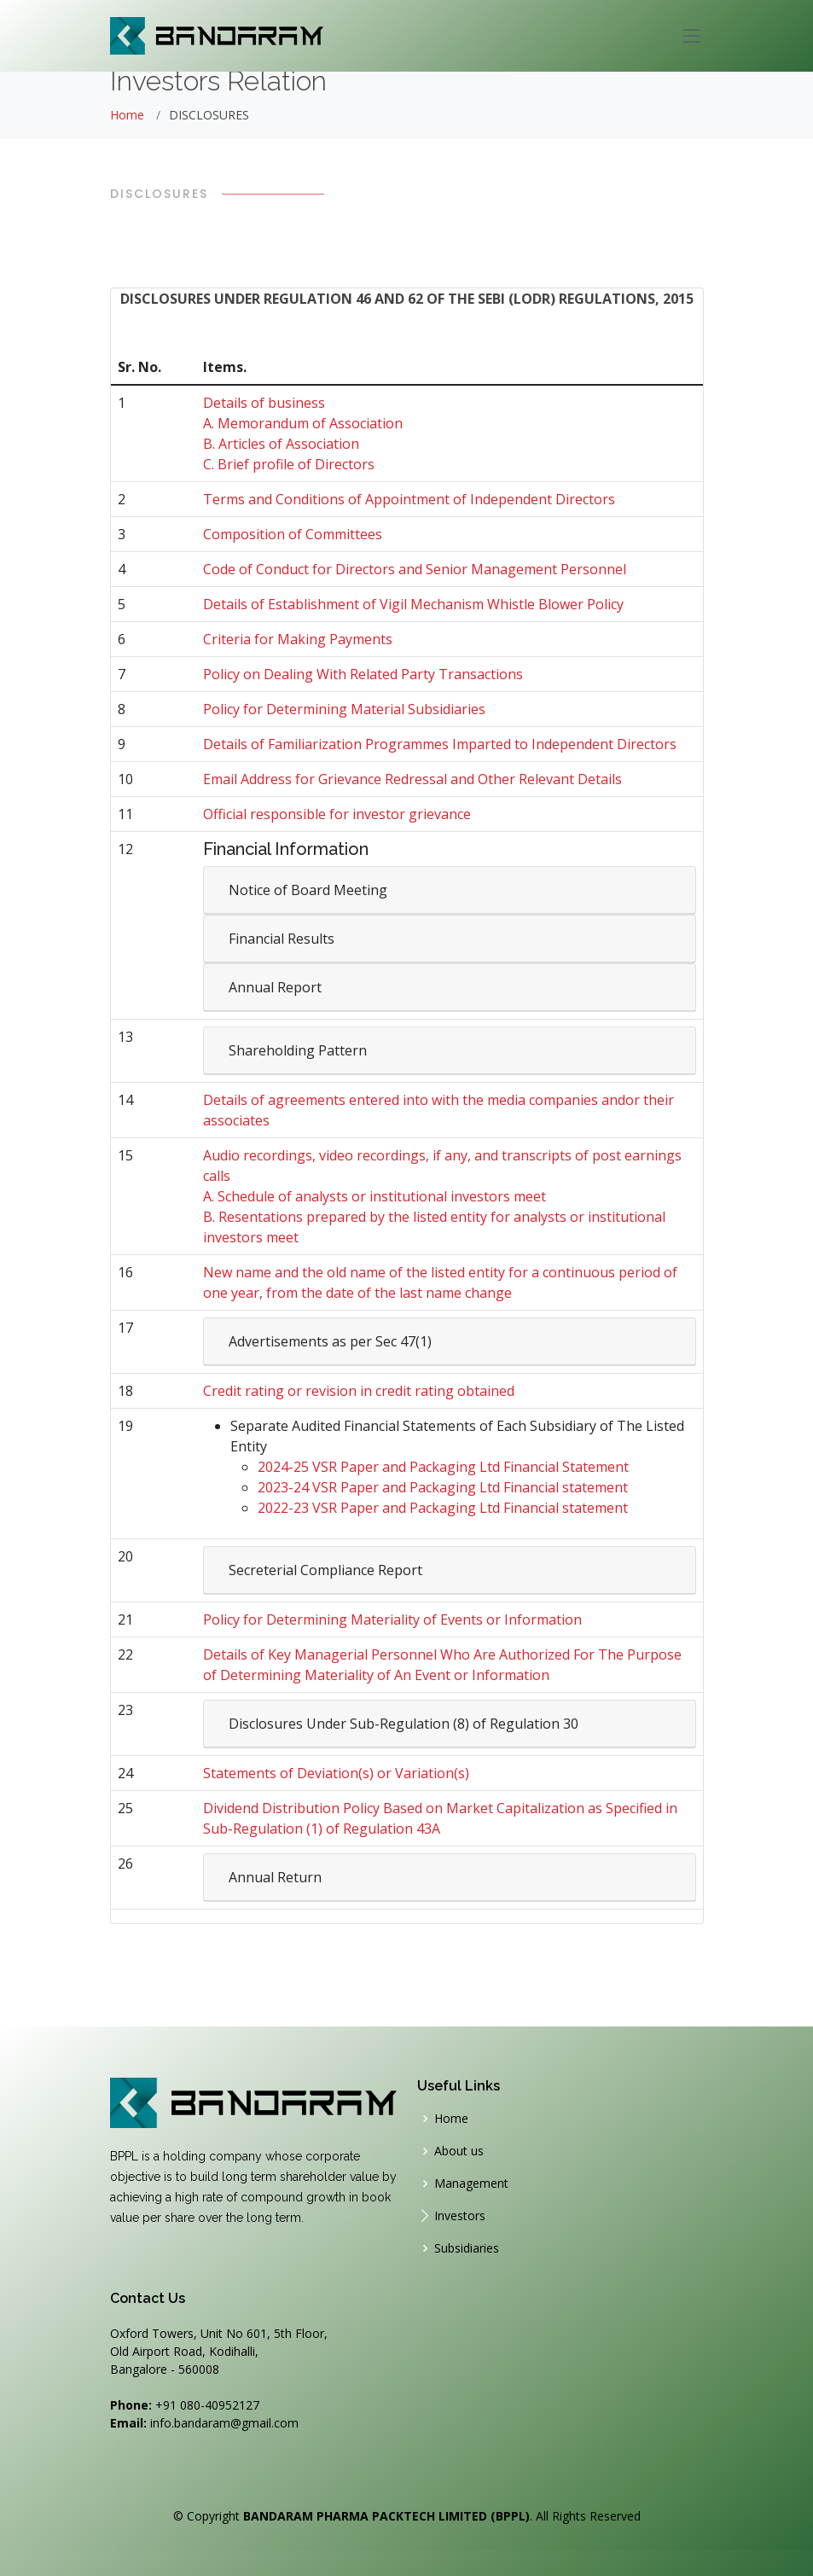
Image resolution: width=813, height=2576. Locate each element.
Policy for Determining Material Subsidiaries (344, 709)
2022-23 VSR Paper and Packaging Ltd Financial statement (443, 1507)
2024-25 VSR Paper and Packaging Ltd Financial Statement (443, 1466)
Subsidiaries (466, 2248)
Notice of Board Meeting (308, 890)
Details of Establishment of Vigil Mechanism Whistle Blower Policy (413, 604)
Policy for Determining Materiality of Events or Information (392, 1619)
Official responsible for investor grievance (337, 814)
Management (471, 2183)
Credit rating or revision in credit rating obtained (358, 1390)
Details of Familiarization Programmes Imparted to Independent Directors (440, 744)
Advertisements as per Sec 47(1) (330, 1341)
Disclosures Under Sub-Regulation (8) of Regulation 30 (403, 1723)
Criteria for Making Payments (297, 639)
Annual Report (275, 987)
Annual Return (275, 1877)
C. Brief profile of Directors (289, 464)
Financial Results (281, 938)
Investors (459, 2216)
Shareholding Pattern (298, 1050)
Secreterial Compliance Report (325, 1570)
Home (127, 115)
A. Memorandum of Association (303, 423)
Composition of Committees (292, 534)
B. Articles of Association (281, 443)
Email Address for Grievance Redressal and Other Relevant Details (412, 779)
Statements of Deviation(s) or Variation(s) (336, 1773)
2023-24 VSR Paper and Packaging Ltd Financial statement (443, 1487)
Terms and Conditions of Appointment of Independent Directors (409, 499)
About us (459, 2151)
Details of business (264, 402)
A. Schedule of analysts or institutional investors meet (374, 1196)
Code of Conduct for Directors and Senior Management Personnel (414, 569)
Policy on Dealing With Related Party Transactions (363, 674)
